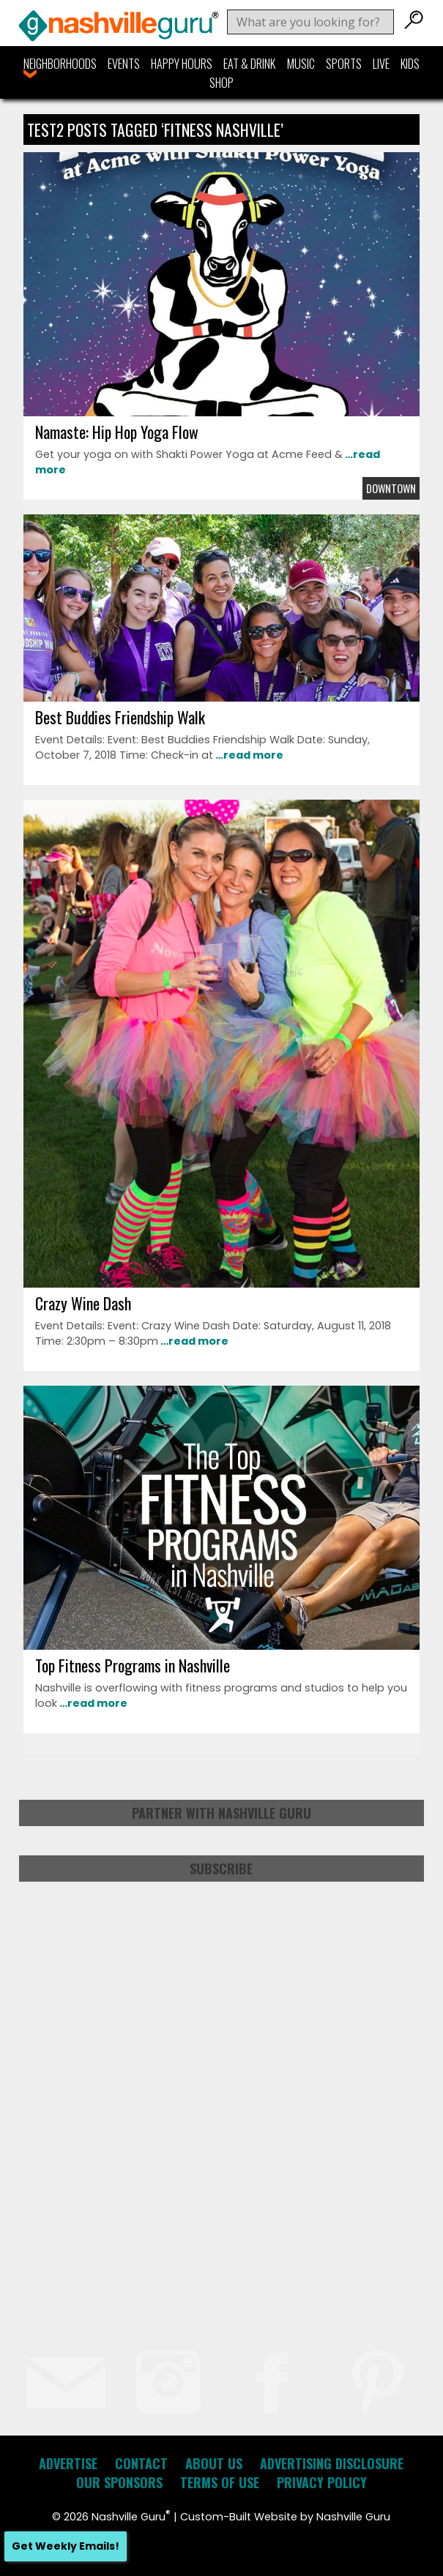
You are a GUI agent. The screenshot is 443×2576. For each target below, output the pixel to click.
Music (301, 63)
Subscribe (221, 1868)
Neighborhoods (60, 63)
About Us (213, 2463)
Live (381, 63)
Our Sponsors (119, 2482)
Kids (410, 63)
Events (124, 63)
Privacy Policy (322, 2482)
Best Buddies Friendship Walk (120, 717)
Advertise (68, 2463)
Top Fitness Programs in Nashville (132, 1665)
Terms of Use (219, 2482)
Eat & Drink (249, 63)
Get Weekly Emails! (65, 2546)
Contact (141, 2463)
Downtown (391, 488)
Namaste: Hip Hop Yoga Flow (116, 431)
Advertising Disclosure (331, 2463)
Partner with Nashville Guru (221, 1812)
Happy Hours (181, 63)
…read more (248, 755)
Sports (344, 63)
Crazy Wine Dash (83, 1303)
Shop (221, 82)
